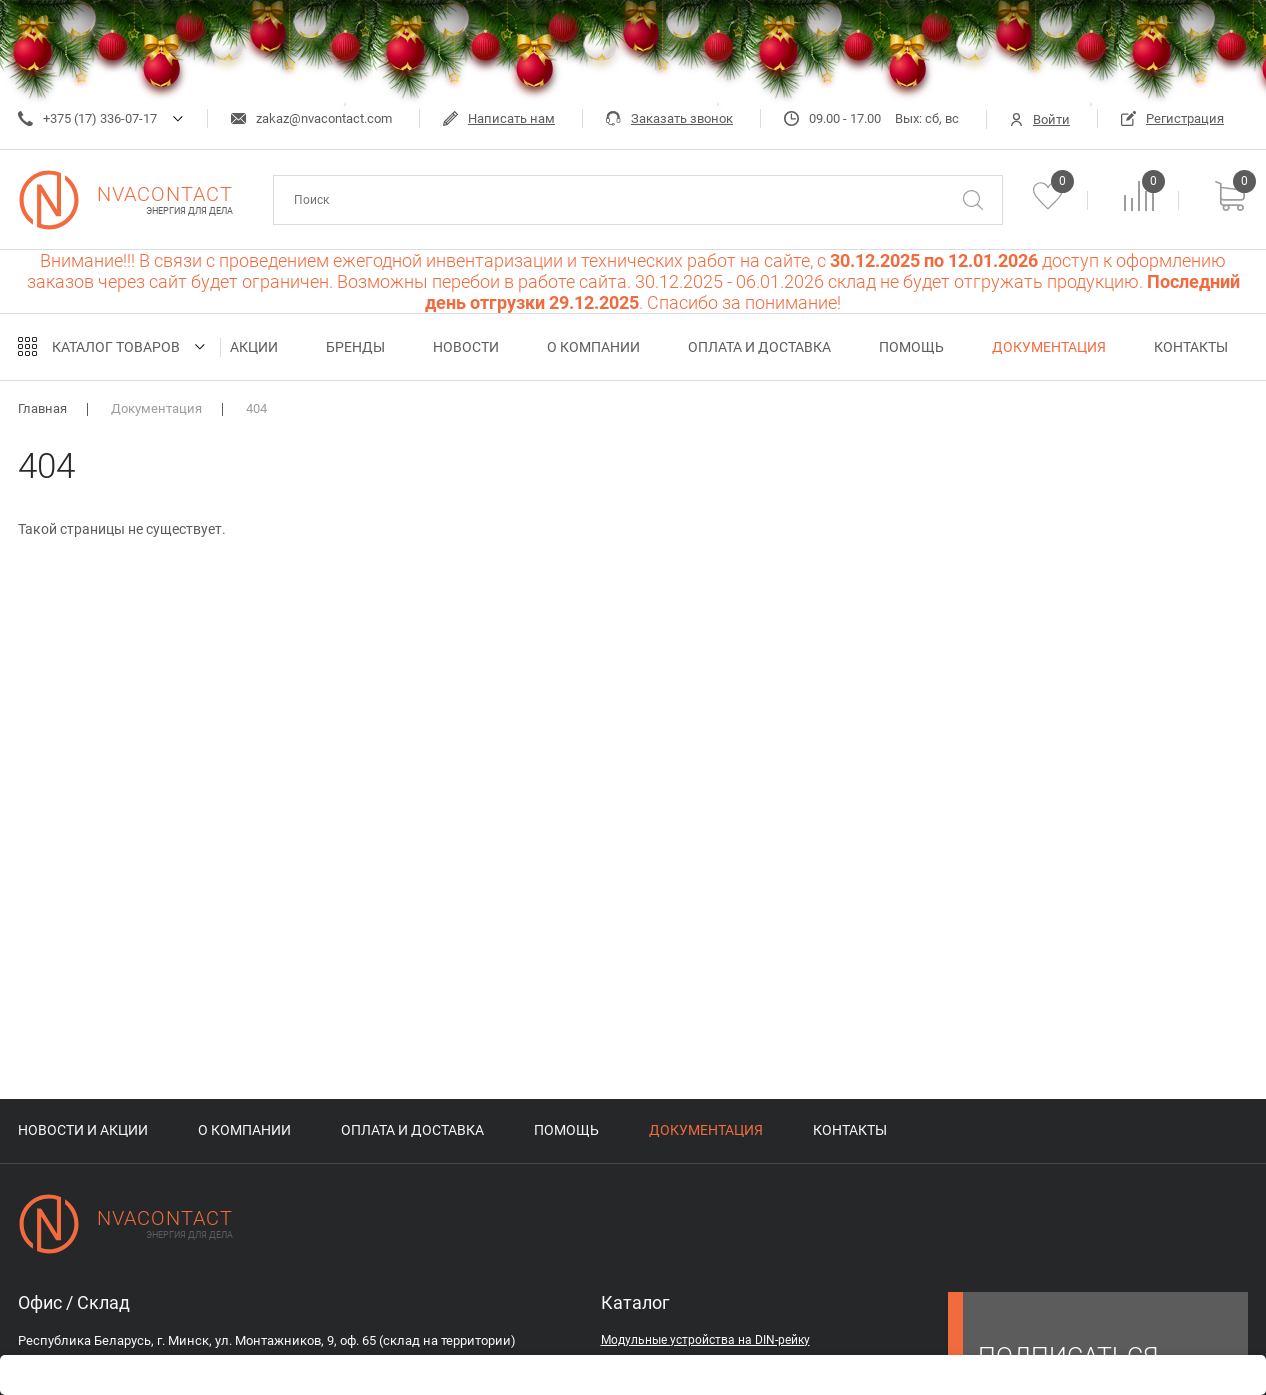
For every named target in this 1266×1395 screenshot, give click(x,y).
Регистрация (1172, 118)
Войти (1040, 119)
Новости (466, 347)
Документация (1049, 347)
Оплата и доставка (759, 347)
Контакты (1191, 347)
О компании (593, 347)
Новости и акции (83, 1130)
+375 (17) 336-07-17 (87, 118)
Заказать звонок (669, 118)
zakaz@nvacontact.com (311, 118)
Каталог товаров (116, 347)
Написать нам (499, 118)
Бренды (355, 347)
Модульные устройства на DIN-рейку (705, 1340)
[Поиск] (973, 200)
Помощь (911, 347)
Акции (254, 347)
